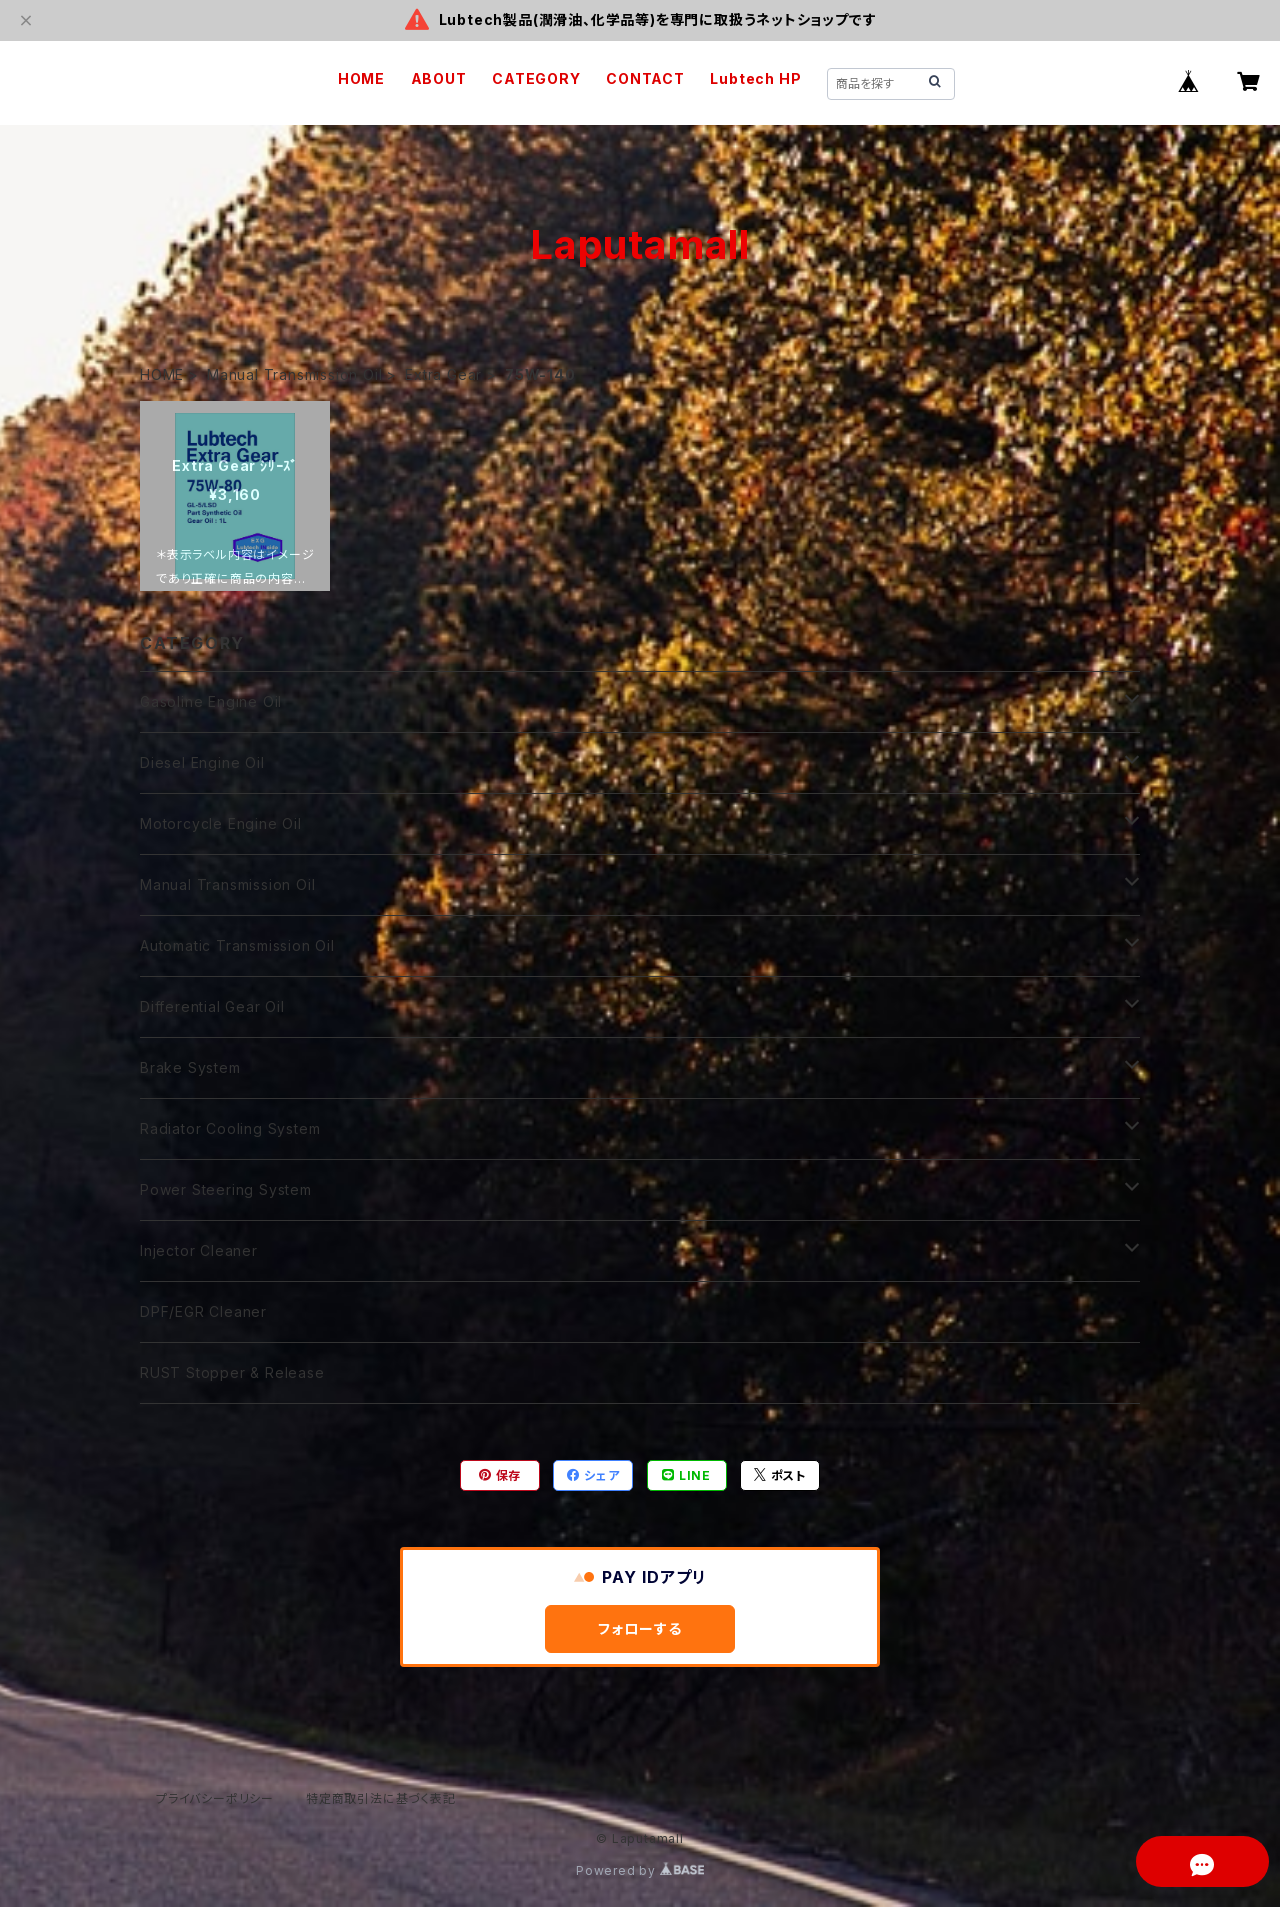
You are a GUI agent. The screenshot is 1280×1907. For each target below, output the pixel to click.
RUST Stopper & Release (232, 1372)
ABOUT (439, 78)
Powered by (640, 1870)
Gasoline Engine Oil (211, 701)
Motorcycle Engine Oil (221, 823)
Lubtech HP (755, 78)
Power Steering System (226, 1189)
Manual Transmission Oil (294, 374)
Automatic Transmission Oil (237, 945)
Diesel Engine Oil (202, 762)
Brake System (190, 1067)
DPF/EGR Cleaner (203, 1311)
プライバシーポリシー (215, 1798)
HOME (361, 78)
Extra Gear (443, 374)
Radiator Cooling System (230, 1128)
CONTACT (645, 78)
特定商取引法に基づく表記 (381, 1798)
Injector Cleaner (199, 1250)
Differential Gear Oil (212, 1006)
